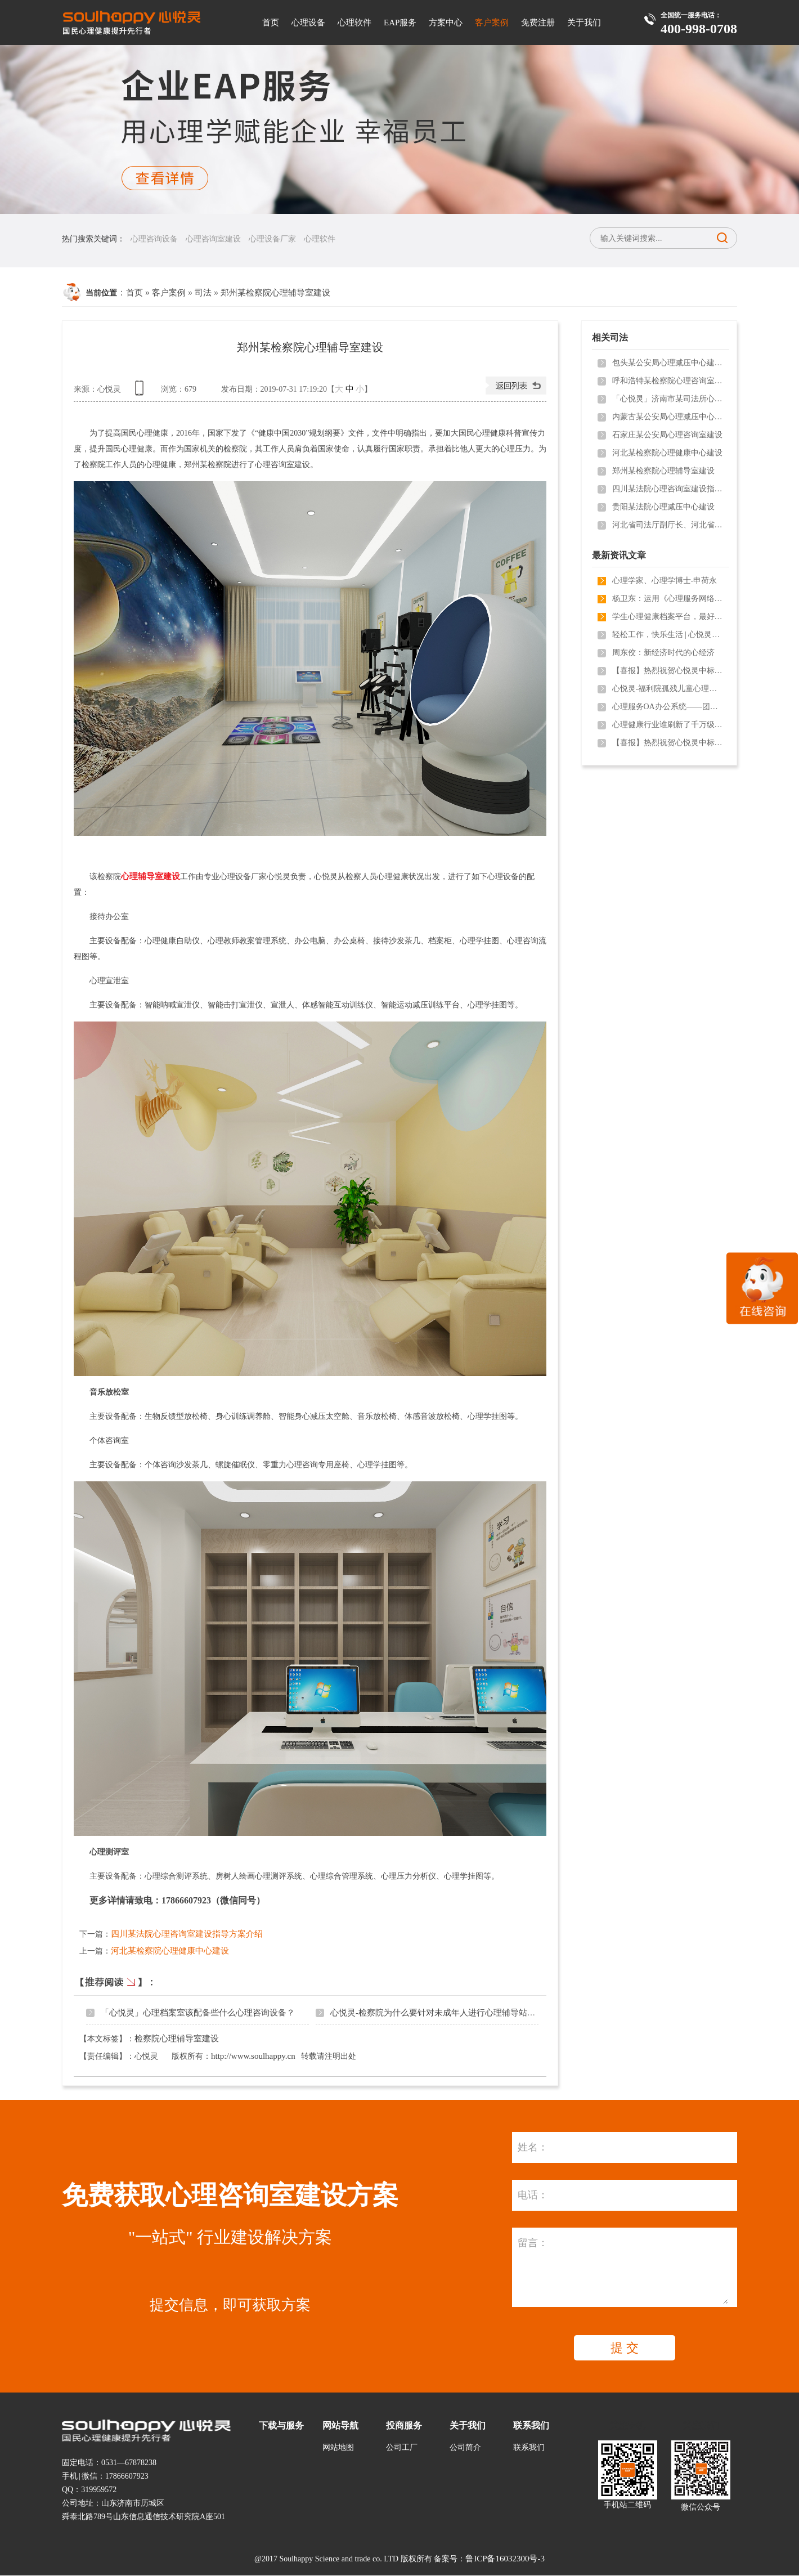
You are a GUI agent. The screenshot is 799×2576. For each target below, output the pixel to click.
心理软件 (354, 22)
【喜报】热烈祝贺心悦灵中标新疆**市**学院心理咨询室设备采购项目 (668, 670)
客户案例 (492, 22)
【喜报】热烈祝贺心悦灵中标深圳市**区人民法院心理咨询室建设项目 (668, 742)
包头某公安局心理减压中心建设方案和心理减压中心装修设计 (668, 363)
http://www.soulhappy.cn (253, 2055)
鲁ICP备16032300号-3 (505, 2558)
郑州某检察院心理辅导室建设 (275, 292)
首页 (270, 22)
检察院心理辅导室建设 (176, 2038)
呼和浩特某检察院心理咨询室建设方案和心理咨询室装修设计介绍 (668, 381)
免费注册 (538, 22)
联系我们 (529, 2447)
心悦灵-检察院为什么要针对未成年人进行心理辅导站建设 (437, 2012)
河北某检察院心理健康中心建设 (170, 1950)
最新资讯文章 (619, 555)
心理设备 (308, 22)
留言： (533, 2242)
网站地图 (338, 2447)
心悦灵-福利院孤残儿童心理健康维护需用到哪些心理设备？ (668, 688)
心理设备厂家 (272, 239)
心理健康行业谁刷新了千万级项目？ (668, 724)
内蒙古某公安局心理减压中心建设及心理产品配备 (668, 417)
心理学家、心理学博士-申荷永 (664, 580)
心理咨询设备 (154, 239)
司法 (203, 292)
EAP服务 (400, 22)
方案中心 (446, 22)
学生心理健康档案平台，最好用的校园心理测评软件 (668, 616)
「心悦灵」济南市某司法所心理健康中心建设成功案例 (668, 399)
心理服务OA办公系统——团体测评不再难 (668, 706)
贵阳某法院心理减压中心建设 (663, 507)
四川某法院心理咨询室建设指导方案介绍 (187, 1933)
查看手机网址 (141, 392)
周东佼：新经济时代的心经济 (663, 652)
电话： (533, 2195)
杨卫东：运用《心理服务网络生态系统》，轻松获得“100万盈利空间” (668, 598)
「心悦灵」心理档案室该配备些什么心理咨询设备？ (198, 2012)
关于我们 (584, 22)
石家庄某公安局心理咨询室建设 (667, 435)
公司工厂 (402, 2447)
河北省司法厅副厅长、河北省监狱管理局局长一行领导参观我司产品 (668, 525)
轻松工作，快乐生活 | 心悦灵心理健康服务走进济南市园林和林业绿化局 (668, 634)
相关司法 (610, 337)
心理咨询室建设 (213, 239)
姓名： (533, 2147)
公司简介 (465, 2447)
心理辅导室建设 (150, 876)
